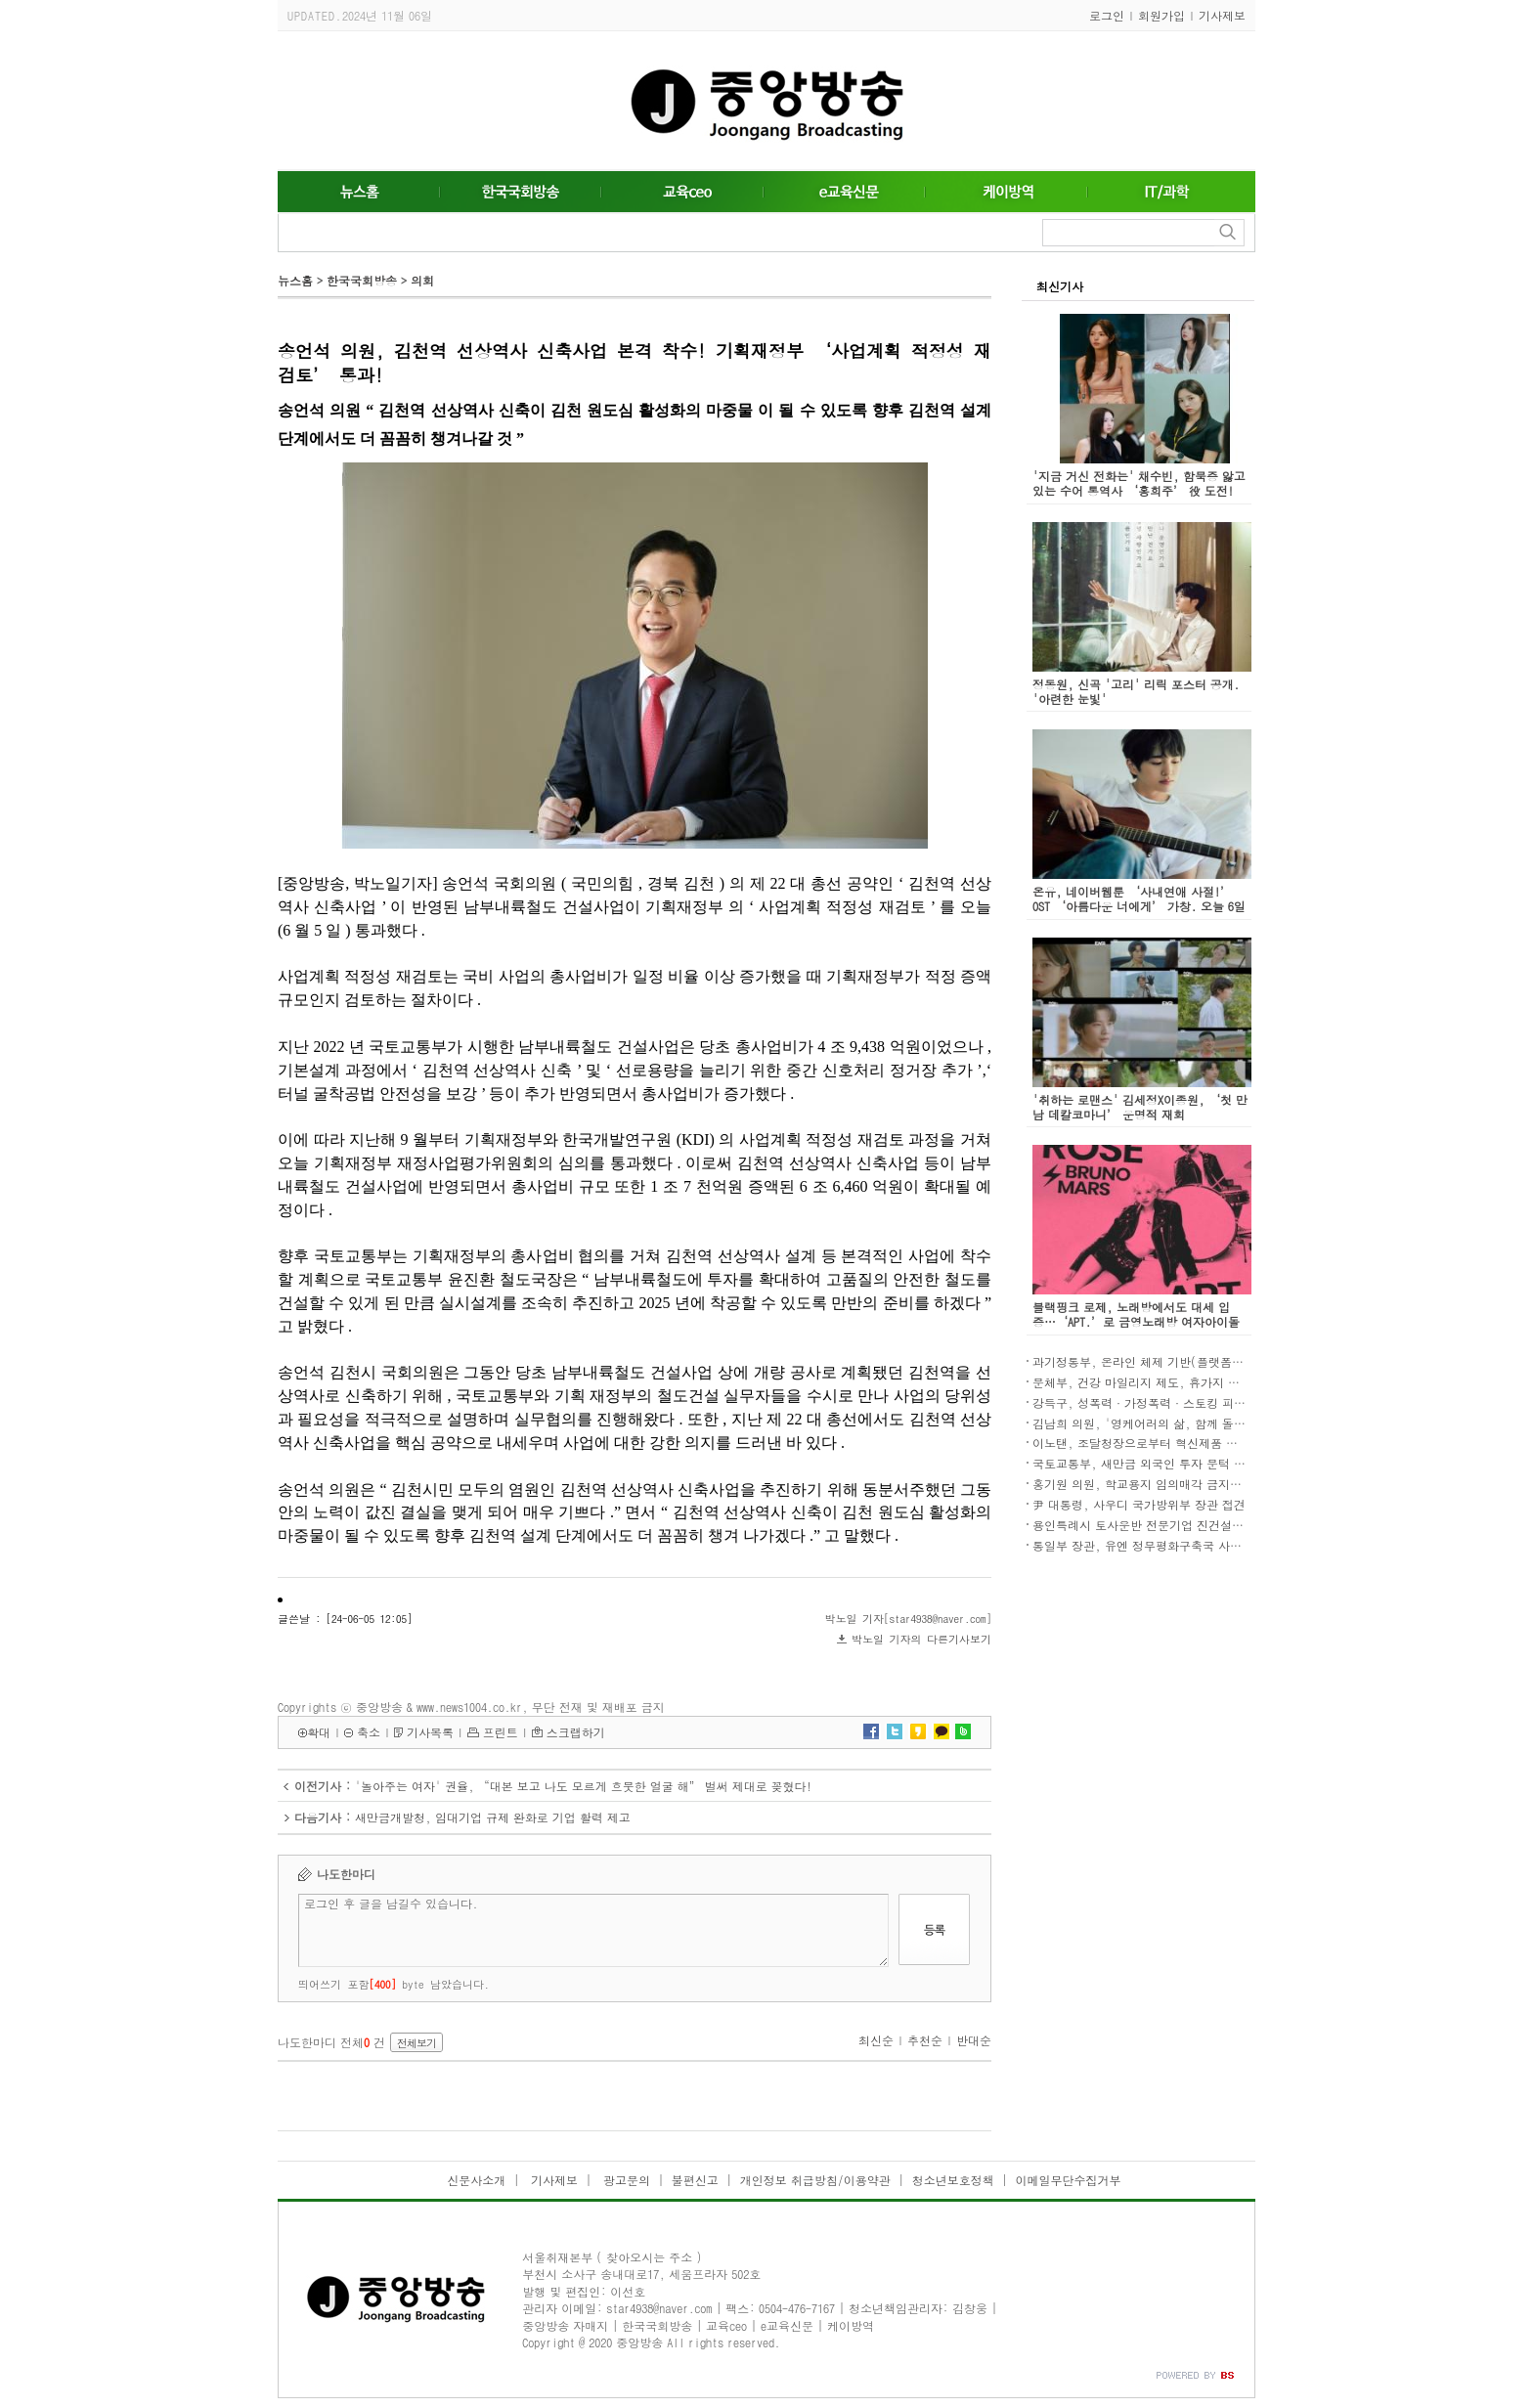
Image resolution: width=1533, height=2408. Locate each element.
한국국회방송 (362, 280)
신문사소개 (476, 2179)
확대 (318, 1732)
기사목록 (430, 1732)
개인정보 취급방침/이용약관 (815, 2179)
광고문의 (624, 2179)
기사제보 (1222, 15)
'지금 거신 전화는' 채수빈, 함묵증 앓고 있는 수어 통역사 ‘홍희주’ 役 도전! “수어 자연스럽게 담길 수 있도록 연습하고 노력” (1141, 497)
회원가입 (1161, 15)
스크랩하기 (576, 1732)
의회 (422, 280)
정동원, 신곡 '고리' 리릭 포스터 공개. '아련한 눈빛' (1136, 691)
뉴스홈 (295, 280)
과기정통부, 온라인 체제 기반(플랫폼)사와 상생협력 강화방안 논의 (1211, 1361)
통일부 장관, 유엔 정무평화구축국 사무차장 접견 (1162, 1545)
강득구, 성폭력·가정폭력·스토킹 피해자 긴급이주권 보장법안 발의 (1215, 1402)
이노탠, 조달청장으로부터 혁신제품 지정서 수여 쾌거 (1174, 1442)
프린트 (500, 1732)
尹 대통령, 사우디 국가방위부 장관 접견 (1139, 1504)
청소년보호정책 (953, 2179)
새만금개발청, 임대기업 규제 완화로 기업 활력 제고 (493, 1817)
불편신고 (695, 2179)
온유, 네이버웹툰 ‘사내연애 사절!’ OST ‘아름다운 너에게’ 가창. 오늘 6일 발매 (1139, 906)
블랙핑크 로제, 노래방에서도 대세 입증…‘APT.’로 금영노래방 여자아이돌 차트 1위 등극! (1136, 1321)
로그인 (1106, 15)
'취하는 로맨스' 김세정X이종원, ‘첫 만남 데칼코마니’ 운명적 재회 (1140, 1106)
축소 (368, 1732)
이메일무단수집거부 (1068, 2179)
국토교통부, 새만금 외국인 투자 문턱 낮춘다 (1150, 1463)
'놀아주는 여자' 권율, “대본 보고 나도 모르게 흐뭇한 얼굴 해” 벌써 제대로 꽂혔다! (583, 1785)
